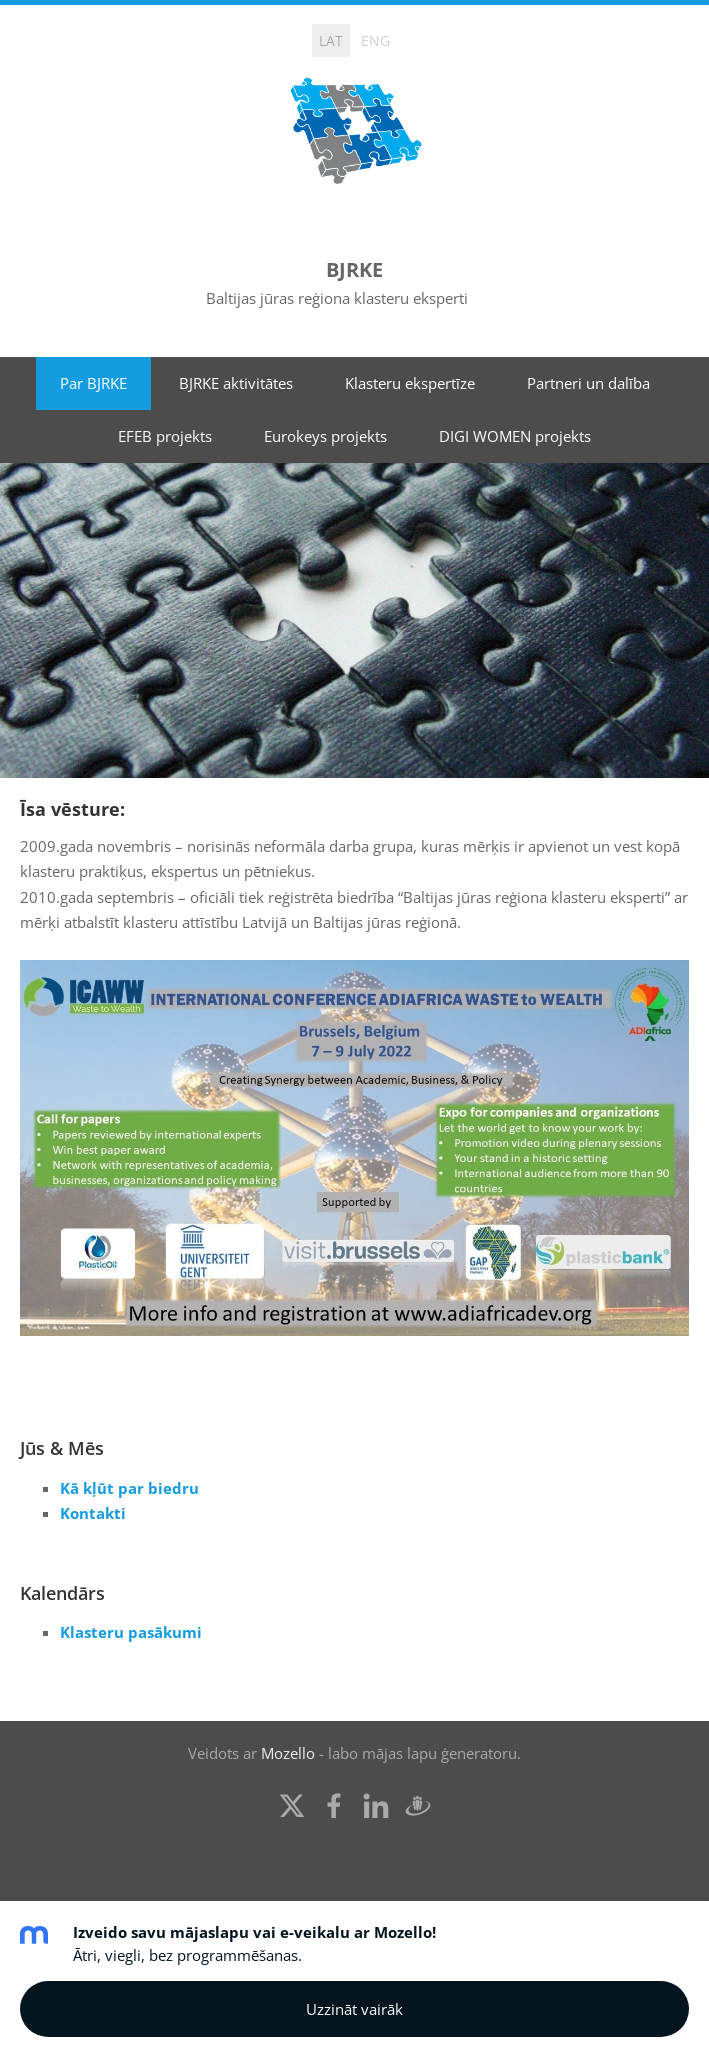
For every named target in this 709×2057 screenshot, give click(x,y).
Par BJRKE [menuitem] (93, 383)
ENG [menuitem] (375, 40)
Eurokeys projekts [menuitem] (325, 436)
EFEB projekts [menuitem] (165, 436)
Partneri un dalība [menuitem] (588, 383)
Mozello (288, 1753)
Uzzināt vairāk (354, 2009)
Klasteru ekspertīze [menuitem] (410, 383)
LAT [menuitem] (331, 40)
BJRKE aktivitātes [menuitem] (236, 383)
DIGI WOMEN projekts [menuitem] (515, 436)
